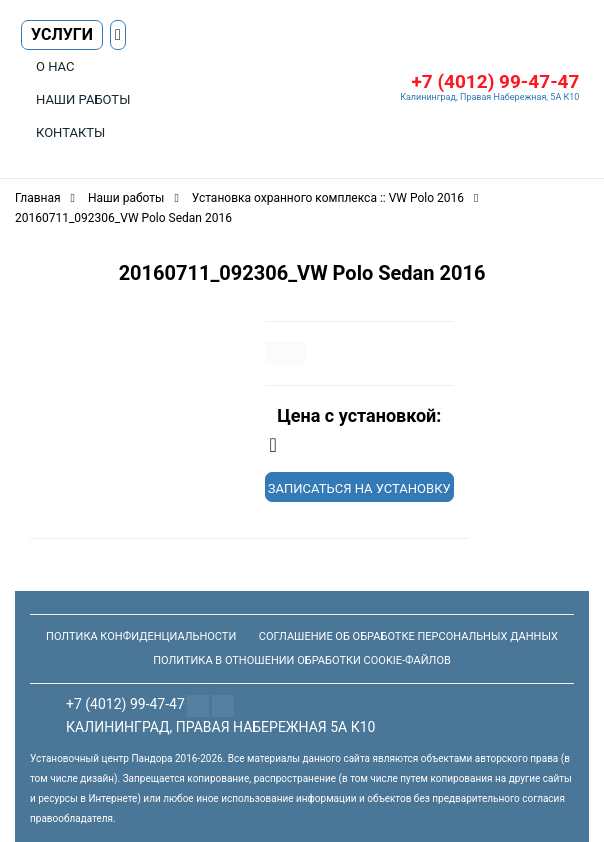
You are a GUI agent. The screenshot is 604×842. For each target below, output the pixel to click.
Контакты (70, 132)
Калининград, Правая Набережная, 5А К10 (489, 97)
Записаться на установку (359, 488)
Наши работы (83, 99)
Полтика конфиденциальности (141, 636)
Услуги (62, 34)
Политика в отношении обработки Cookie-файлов (302, 660)
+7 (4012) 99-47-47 (495, 81)
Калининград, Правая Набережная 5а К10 (220, 727)
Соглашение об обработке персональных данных (408, 636)
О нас (55, 66)
